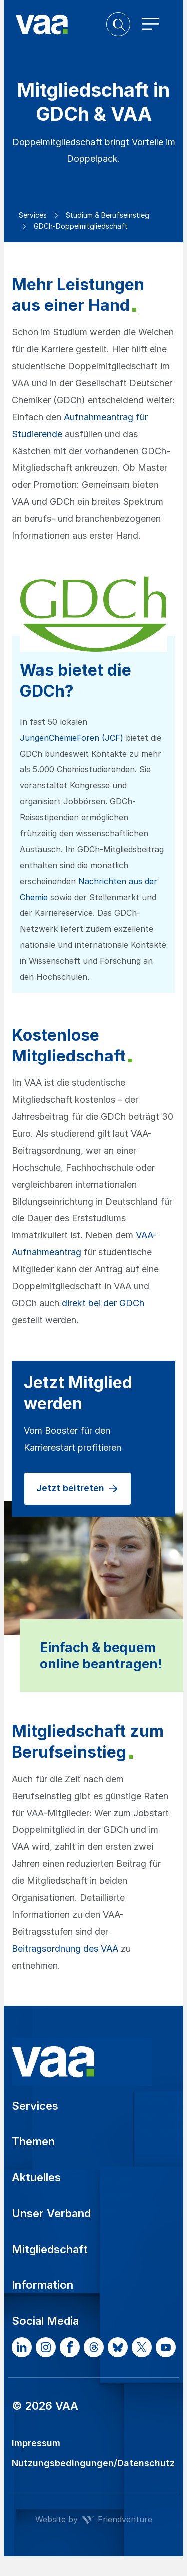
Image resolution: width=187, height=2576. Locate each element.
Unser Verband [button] (51, 2213)
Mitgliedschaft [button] (50, 2249)
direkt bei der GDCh (103, 1303)
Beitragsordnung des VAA (65, 1948)
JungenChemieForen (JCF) (71, 738)
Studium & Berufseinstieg (107, 215)
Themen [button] (33, 2141)
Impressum (36, 2443)
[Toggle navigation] (150, 24)
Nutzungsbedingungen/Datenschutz (93, 2463)
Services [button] (35, 2105)
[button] (118, 24)
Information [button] (42, 2284)
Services (33, 215)
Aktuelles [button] (36, 2177)
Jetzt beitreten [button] (77, 1489)
